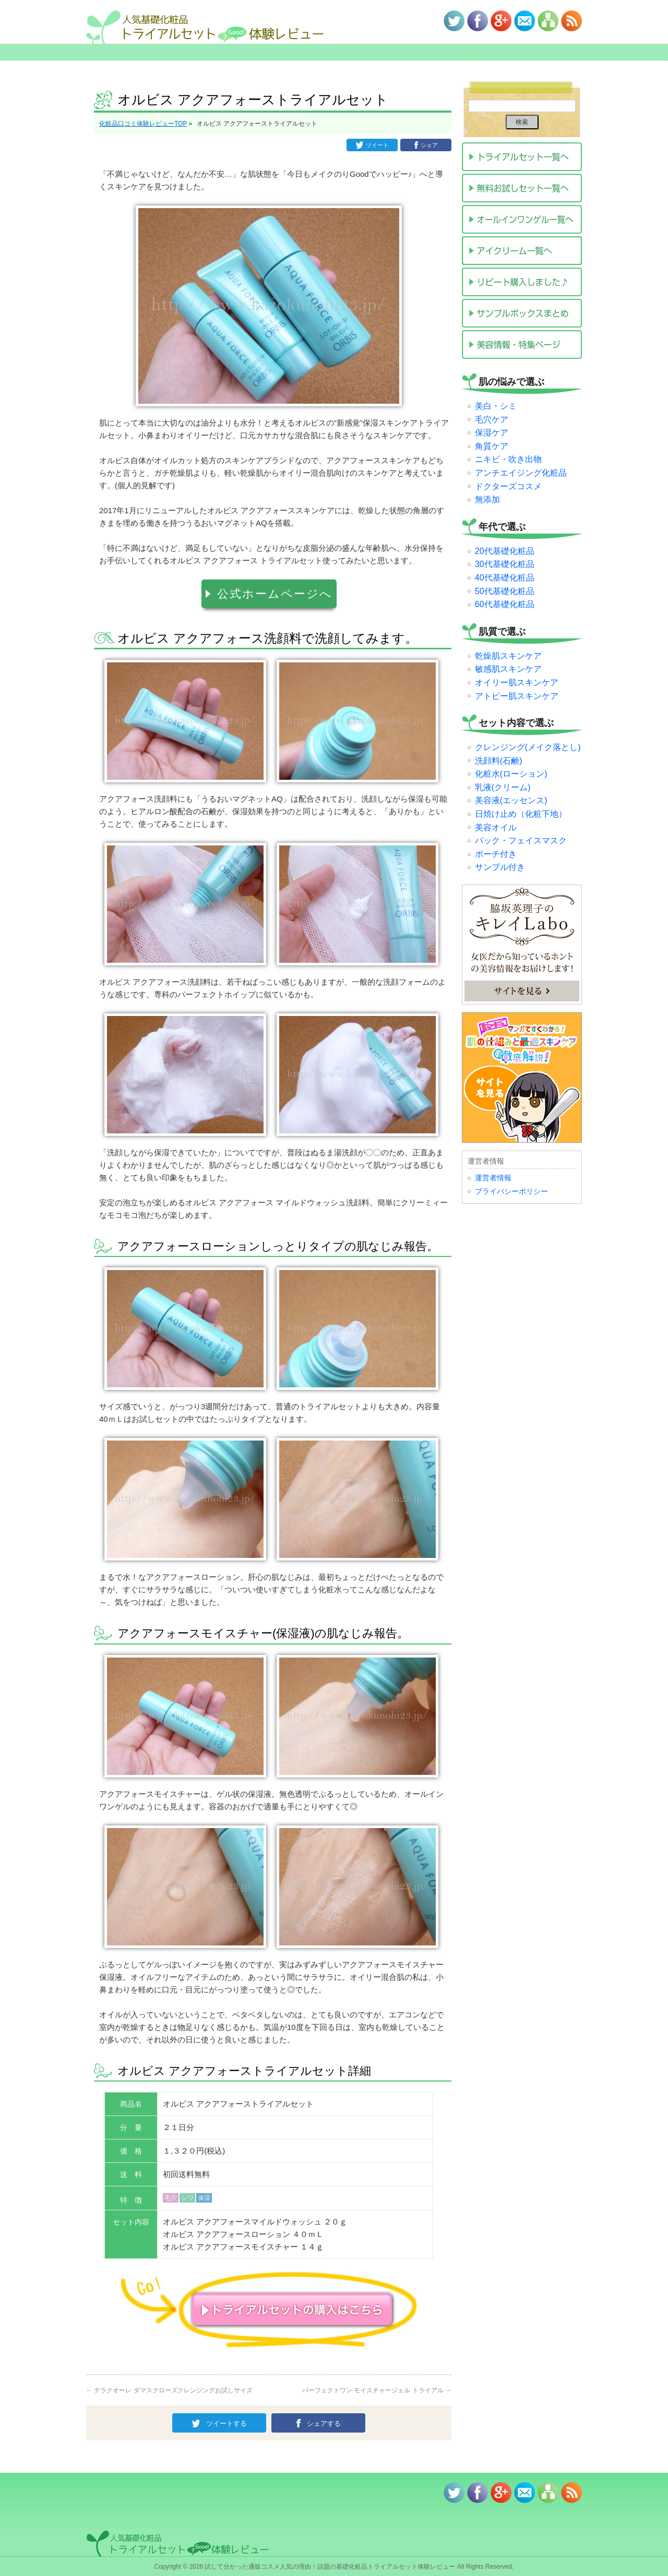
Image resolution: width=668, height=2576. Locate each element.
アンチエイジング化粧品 (521, 472)
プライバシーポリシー (511, 1191)
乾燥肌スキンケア (508, 655)
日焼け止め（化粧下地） (521, 813)
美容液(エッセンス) (511, 800)
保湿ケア (491, 432)
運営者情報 (493, 1178)
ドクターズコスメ (508, 486)
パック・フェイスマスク (521, 840)
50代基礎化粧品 (504, 591)
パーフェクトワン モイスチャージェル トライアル (376, 2387)
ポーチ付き (496, 854)
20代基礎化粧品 (504, 551)
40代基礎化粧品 (504, 577)
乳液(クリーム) (503, 787)
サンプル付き (500, 867)
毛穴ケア (491, 419)
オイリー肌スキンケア (516, 682)
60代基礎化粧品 (504, 604)
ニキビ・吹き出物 (508, 459)
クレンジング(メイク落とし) (528, 747)
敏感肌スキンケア (508, 668)
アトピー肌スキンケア (516, 696)
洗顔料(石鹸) (498, 760)
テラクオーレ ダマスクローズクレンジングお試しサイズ (169, 2387)
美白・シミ (496, 406)
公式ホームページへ (274, 592)
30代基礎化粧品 (504, 564)
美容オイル (496, 827)
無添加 (487, 499)
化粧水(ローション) (511, 773)
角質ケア (491, 446)
